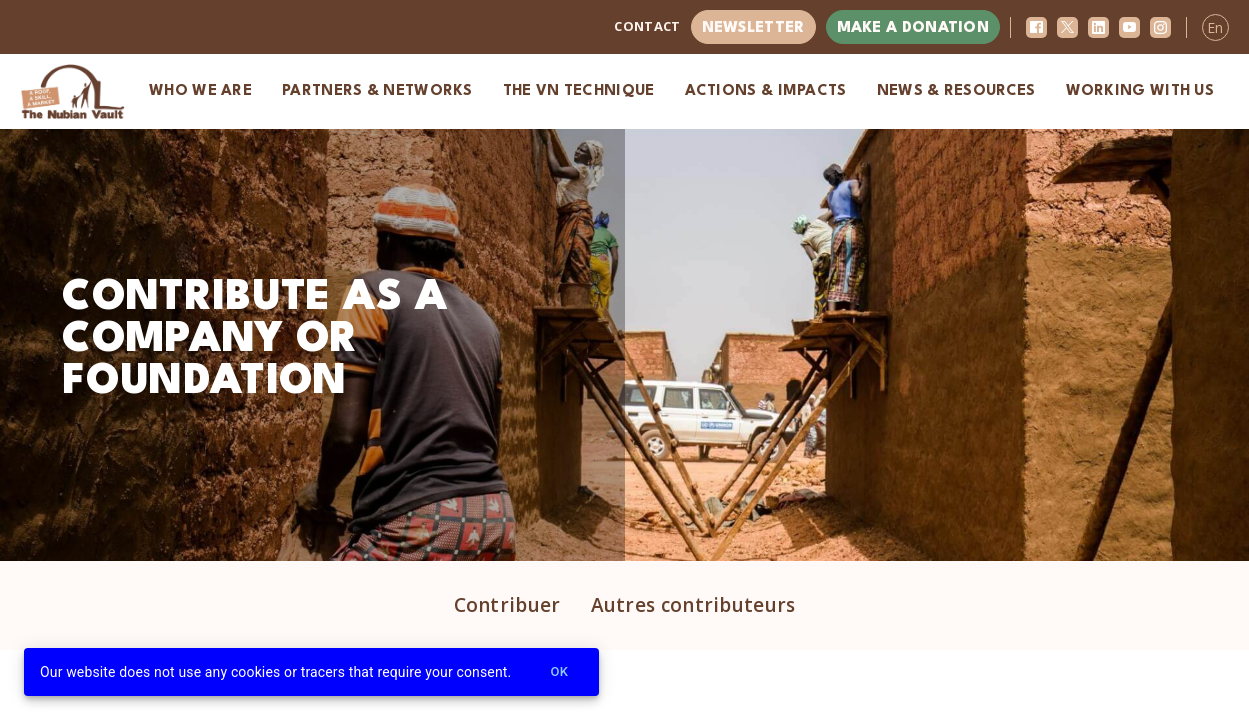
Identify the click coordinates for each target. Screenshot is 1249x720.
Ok (559, 672)
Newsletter (753, 28)
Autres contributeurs (693, 605)
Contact (647, 26)
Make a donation (913, 28)
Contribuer (507, 605)
